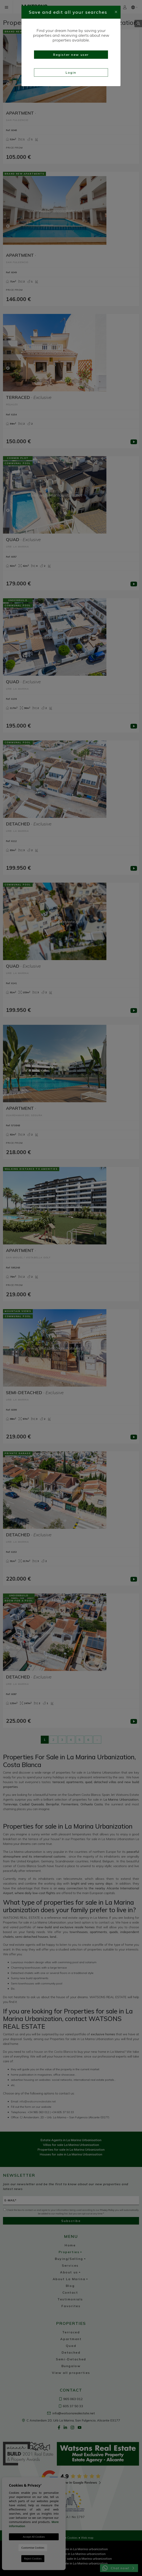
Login (71, 72)
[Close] (116, 11)
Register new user (71, 55)
